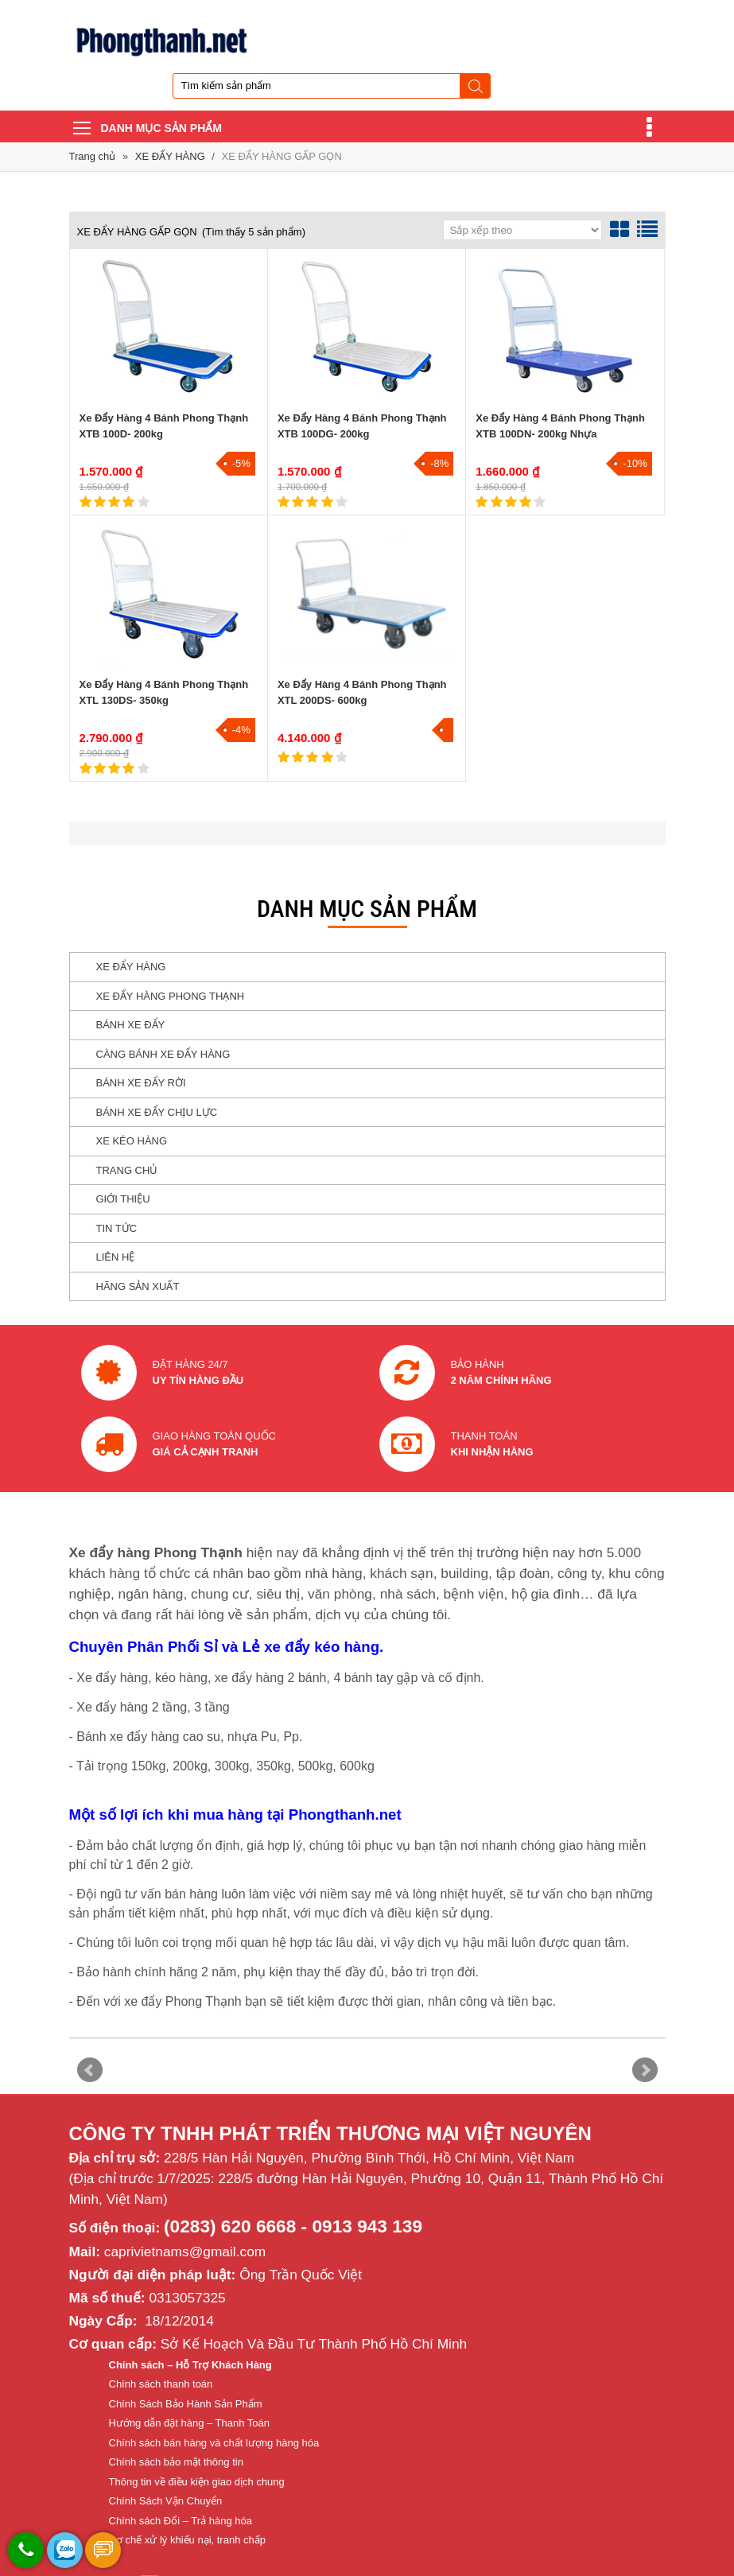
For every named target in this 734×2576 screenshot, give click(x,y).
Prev (90, 2070)
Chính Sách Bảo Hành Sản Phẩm (185, 2404)
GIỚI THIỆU (123, 1199)
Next (645, 2070)
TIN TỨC (117, 1228)
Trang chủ (92, 156)
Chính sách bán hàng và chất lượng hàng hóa (214, 2443)
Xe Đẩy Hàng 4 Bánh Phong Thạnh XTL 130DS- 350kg (164, 692)
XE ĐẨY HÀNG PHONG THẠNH (170, 996)
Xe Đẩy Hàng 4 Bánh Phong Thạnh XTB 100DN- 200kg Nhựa (560, 426)
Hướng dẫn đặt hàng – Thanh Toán (189, 2423)
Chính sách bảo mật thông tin (176, 2462)
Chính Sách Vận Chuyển (166, 2501)
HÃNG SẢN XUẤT (138, 1286)
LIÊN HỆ (115, 1257)
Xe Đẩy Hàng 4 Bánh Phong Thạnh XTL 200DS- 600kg (362, 692)
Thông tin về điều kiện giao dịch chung (197, 2482)
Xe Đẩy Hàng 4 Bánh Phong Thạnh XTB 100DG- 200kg (362, 426)
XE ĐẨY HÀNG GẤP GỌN (282, 156)
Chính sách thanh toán (161, 2384)
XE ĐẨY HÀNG (171, 156)
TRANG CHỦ (127, 1170)
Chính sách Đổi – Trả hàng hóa (181, 2521)
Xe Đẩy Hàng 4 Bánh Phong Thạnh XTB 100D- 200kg (164, 426)
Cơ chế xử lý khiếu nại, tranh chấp (187, 2540)
